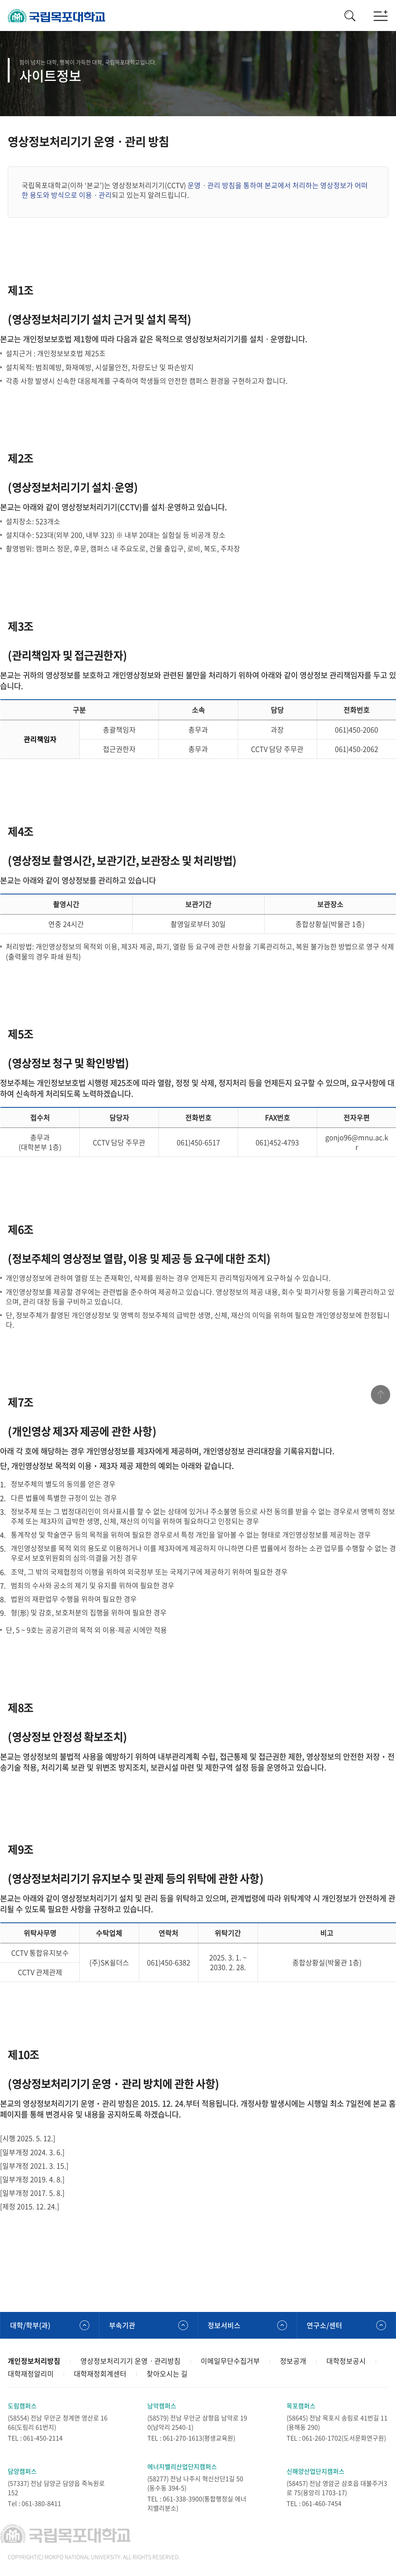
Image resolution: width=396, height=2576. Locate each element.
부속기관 (122, 2325)
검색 (349, 15)
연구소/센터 (324, 2325)
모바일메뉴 (380, 15)
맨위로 (380, 1394)
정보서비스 (224, 2325)
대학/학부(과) (30, 2325)
